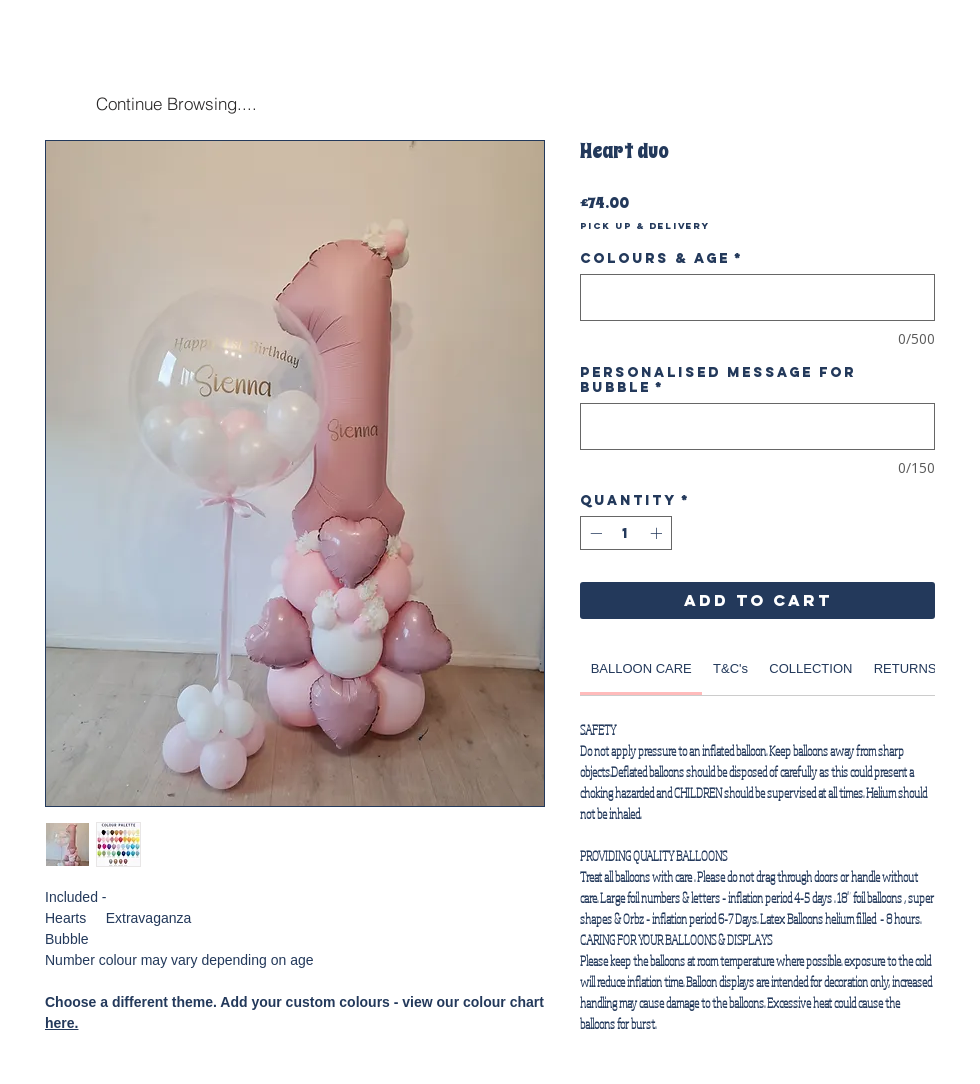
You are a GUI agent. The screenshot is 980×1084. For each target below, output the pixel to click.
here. (61, 1023)
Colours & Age (661, 258)
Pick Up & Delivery (645, 226)
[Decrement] (594, 533)
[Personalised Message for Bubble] (757, 426)
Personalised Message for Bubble (718, 380)
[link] (641, 668)
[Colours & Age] (757, 297)
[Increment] (658, 533)
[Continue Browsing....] (176, 103)
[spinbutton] (626, 533)
